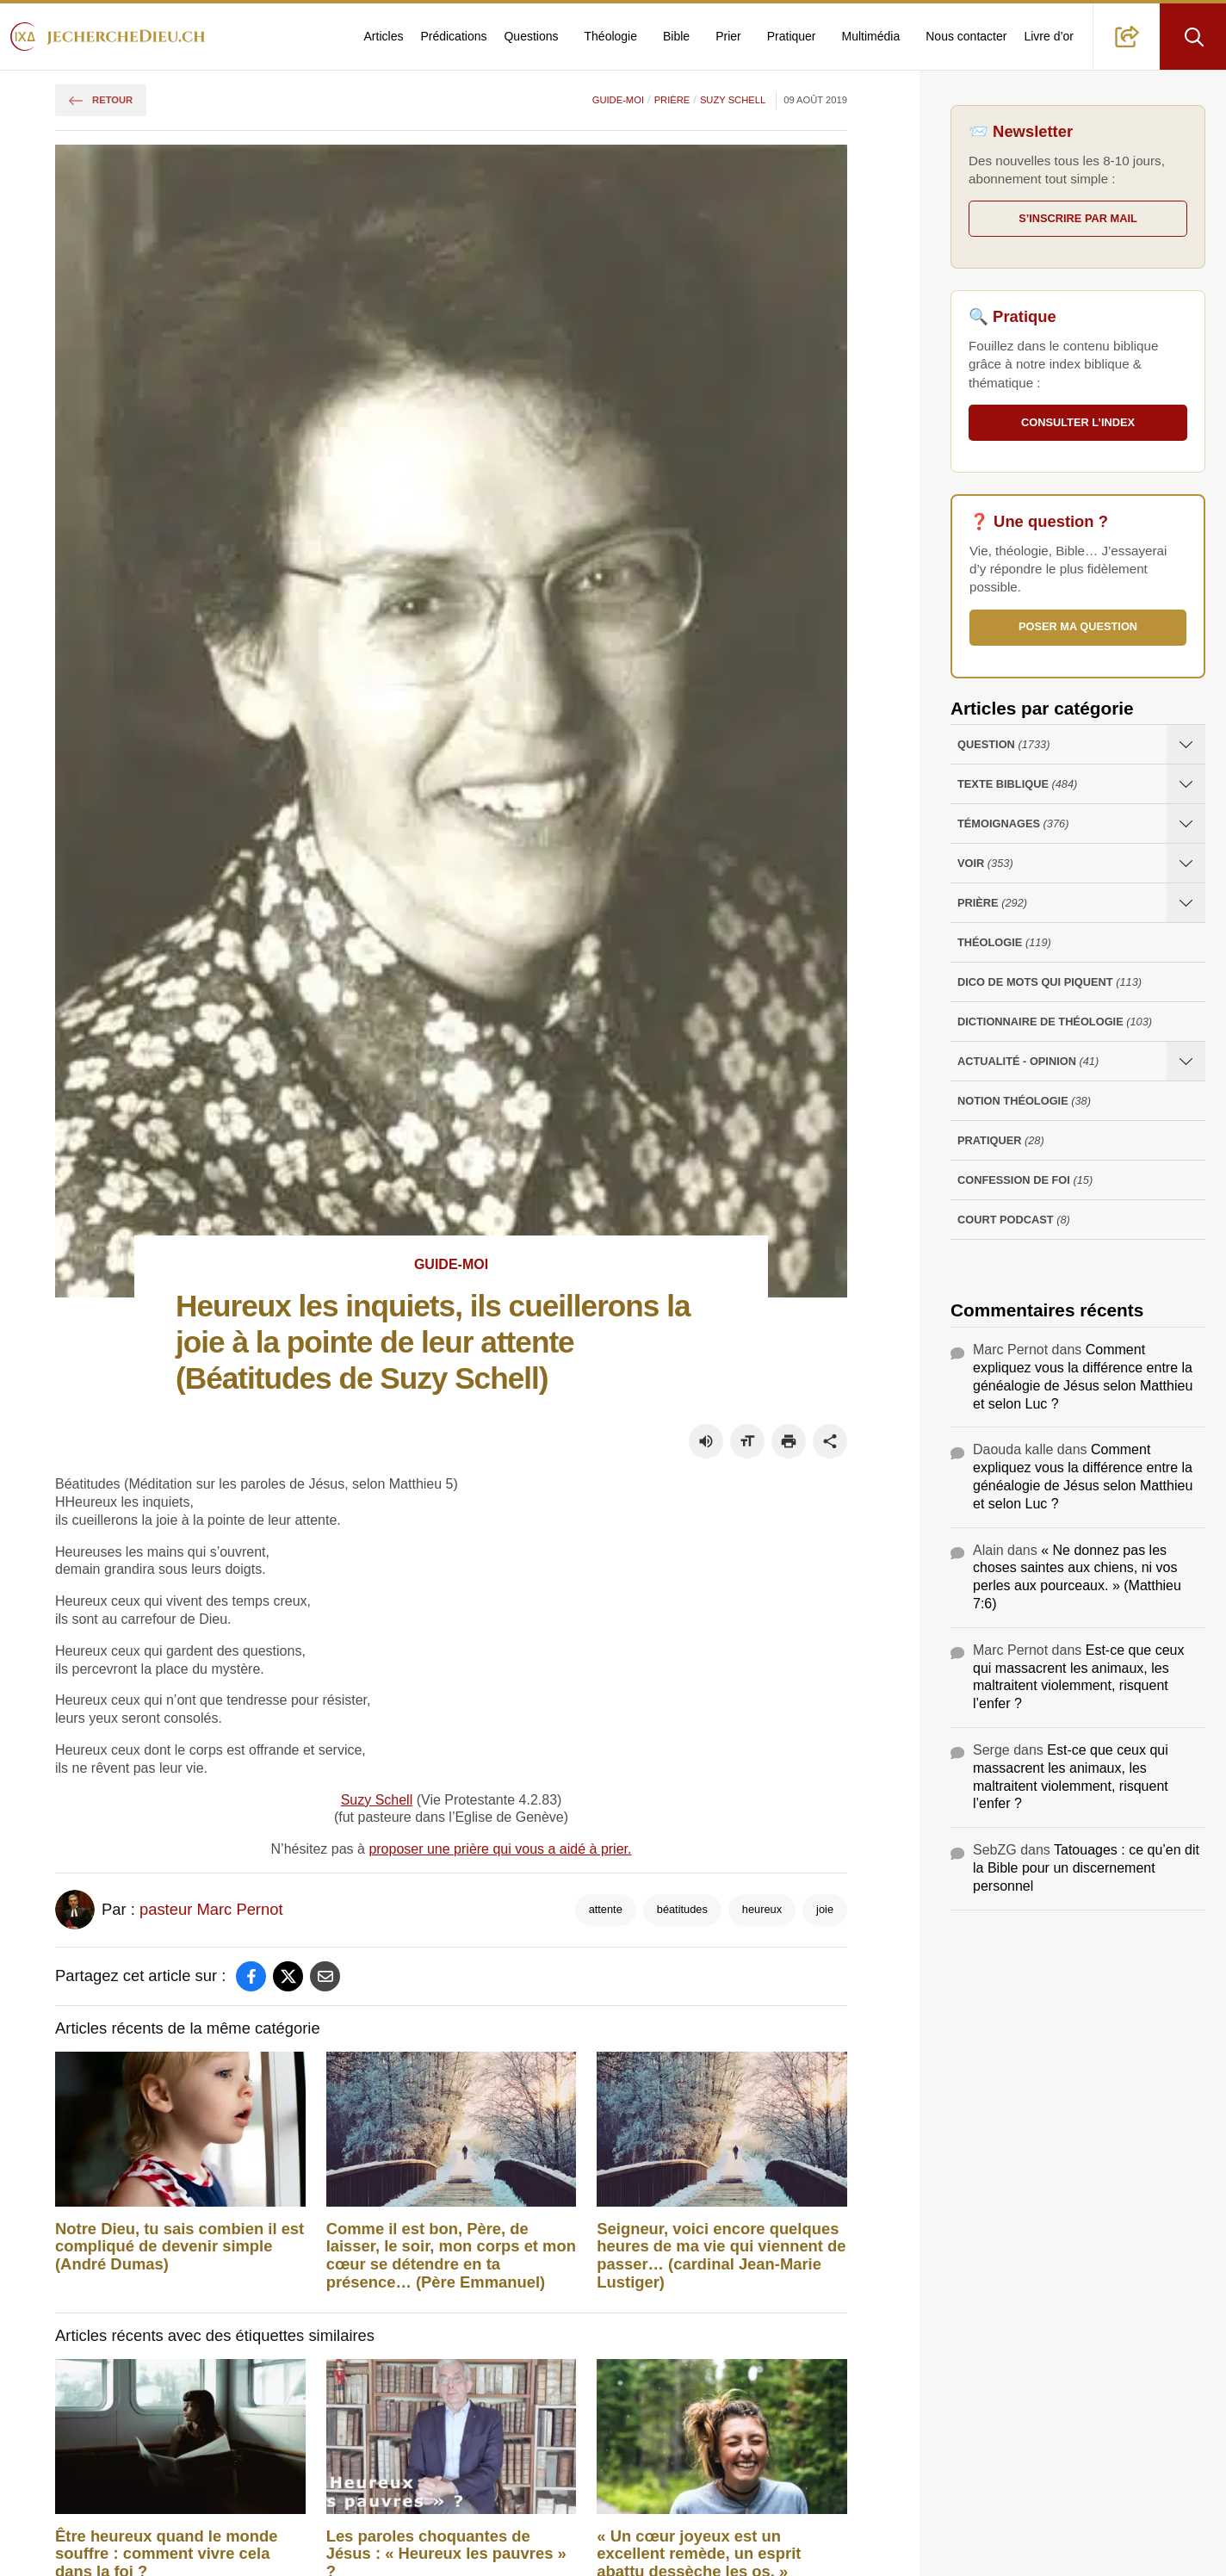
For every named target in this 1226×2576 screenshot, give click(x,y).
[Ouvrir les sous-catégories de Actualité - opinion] (1186, 1061)
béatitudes (682, 1909)
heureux (762, 1909)
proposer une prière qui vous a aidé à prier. (499, 1849)
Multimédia (871, 36)
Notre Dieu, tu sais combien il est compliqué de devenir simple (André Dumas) (179, 2247)
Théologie (611, 36)
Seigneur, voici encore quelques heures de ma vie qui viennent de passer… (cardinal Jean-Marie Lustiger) (721, 2255)
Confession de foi (1025, 1181)
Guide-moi (618, 100)
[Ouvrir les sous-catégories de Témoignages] (1186, 823)
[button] (1126, 36)
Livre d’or (1049, 36)
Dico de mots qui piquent (1049, 983)
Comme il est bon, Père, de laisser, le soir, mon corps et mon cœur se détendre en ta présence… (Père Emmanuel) (451, 2255)
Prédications (453, 36)
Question (1003, 745)
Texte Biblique (1017, 785)
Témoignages (1012, 824)
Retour (101, 100)
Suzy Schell (732, 100)
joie (824, 1909)
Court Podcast (1013, 1220)
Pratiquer (791, 36)
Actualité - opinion (1028, 1062)
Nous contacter (966, 36)
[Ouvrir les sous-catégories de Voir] (1186, 863)
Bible (676, 36)
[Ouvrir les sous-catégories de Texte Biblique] (1186, 784)
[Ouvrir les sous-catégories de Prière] (1186, 902)
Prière (672, 100)
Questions (531, 36)
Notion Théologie (1024, 1102)
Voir (985, 864)
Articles (384, 36)
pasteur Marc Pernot (211, 1909)
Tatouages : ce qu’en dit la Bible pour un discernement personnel (1086, 1867)
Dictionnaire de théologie (1054, 1022)
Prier (728, 36)
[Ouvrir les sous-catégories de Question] (1186, 744)
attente (605, 1909)
